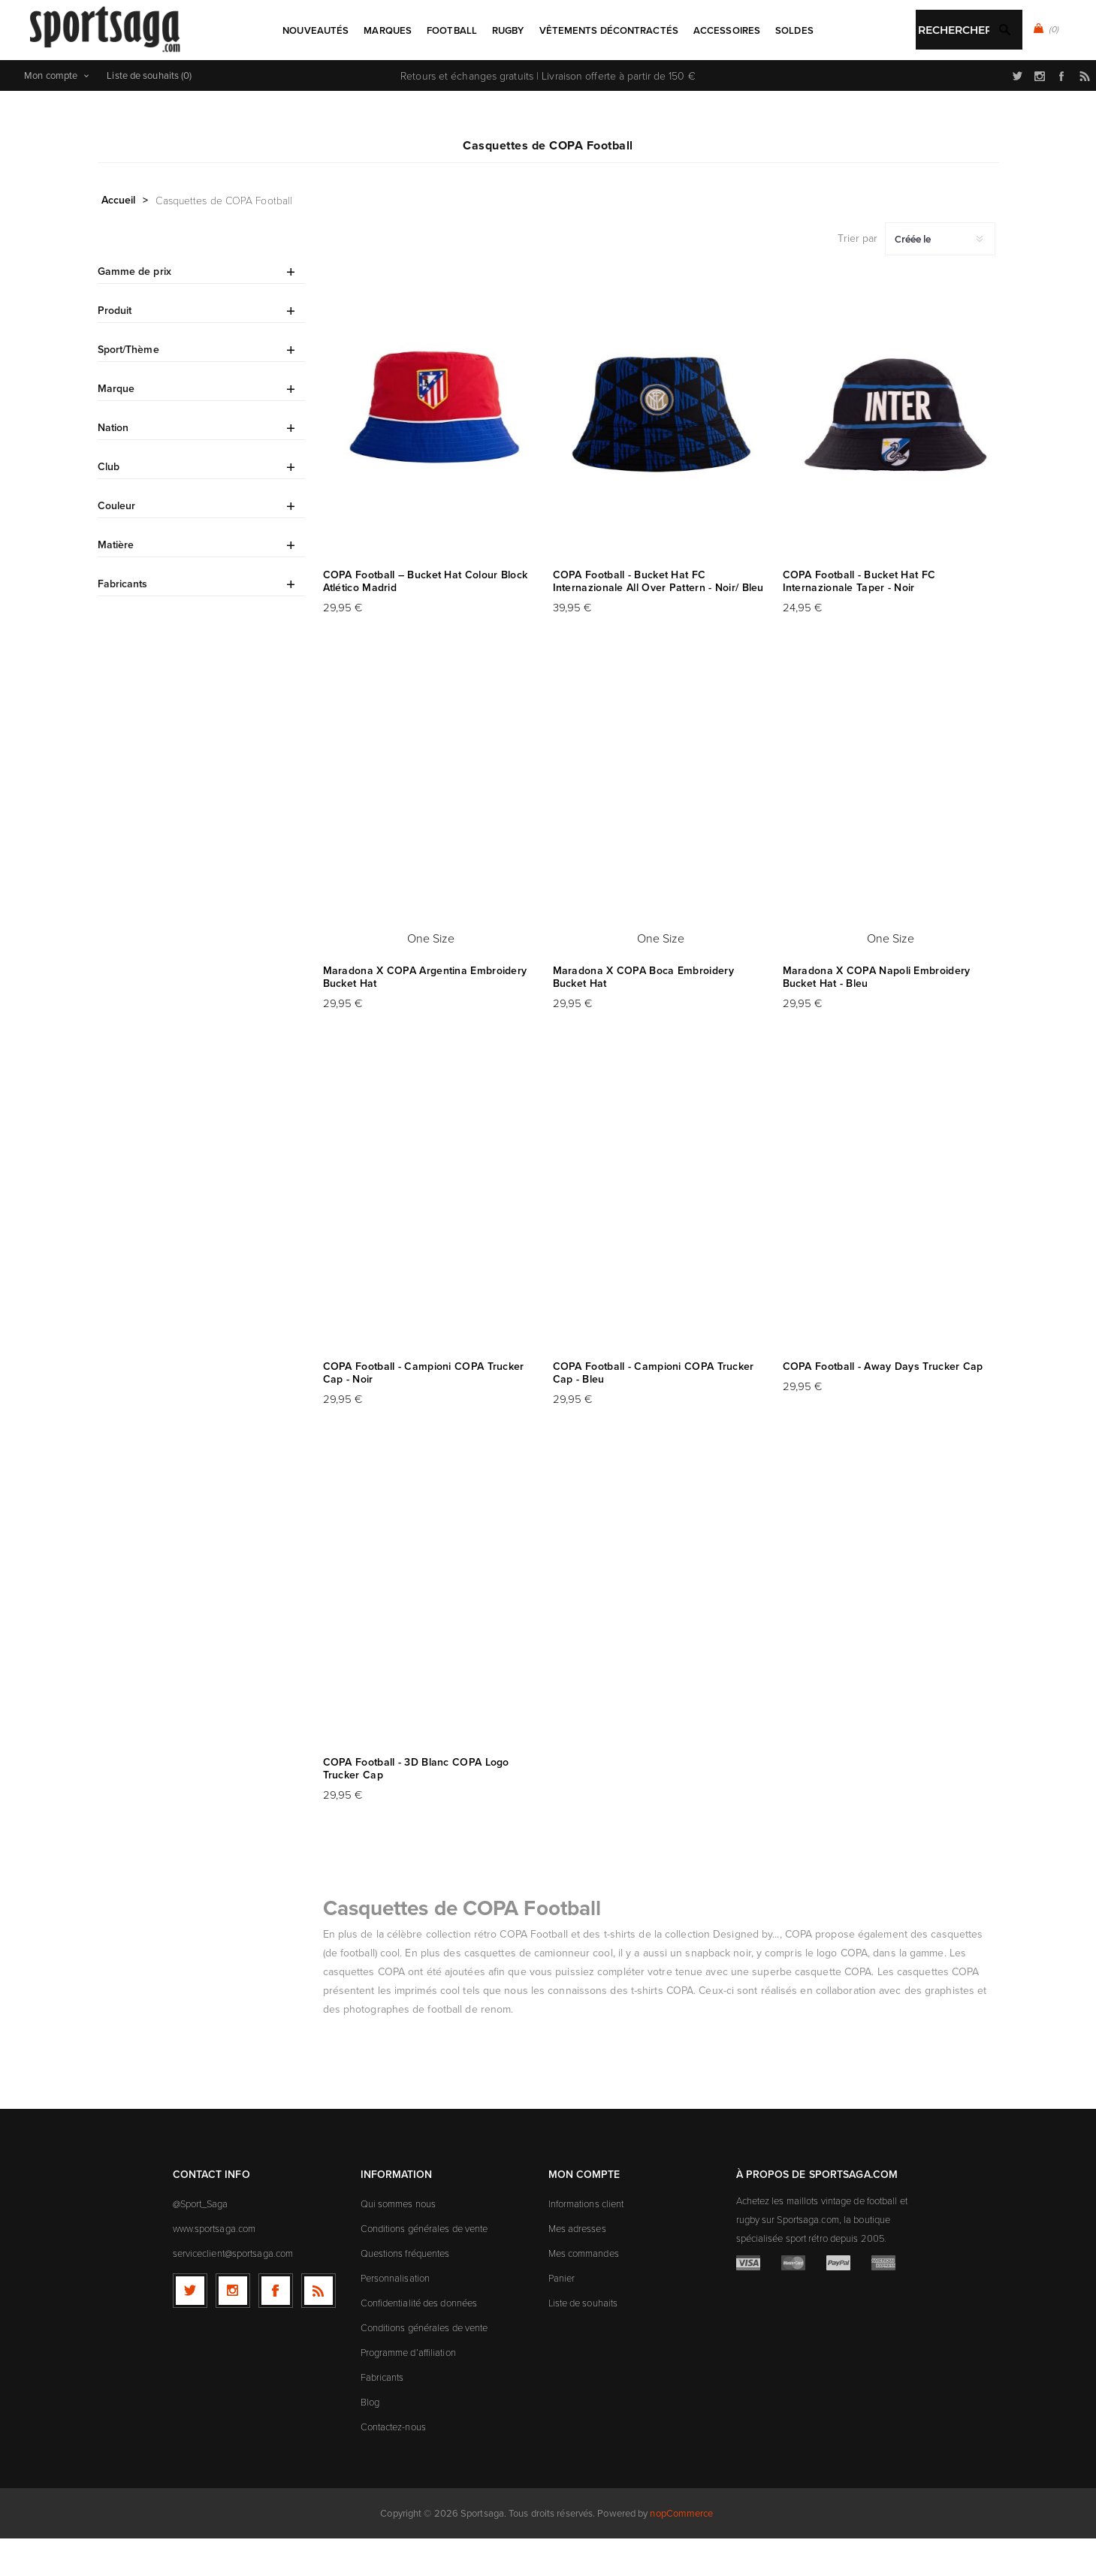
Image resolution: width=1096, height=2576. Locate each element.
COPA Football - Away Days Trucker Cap (883, 1404)
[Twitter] (190, 2328)
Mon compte (50, 113)
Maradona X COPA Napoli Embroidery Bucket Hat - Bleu (877, 1014)
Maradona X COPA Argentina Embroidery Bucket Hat (425, 1014)
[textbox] (533, 81)
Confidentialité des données (419, 2340)
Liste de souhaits (583, 2340)
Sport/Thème (128, 386)
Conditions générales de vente (424, 2266)
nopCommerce (681, 2551)
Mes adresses (577, 2266)
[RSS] (318, 2328)
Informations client (586, 2241)
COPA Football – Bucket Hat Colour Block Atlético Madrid (425, 619)
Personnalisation (395, 2315)
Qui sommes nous (398, 2241)
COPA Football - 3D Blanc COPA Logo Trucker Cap (416, 1806)
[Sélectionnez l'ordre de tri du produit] (940, 276)
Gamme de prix (134, 308)
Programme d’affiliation (408, 2390)
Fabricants (123, 621)
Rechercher (584, 80)
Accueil (118, 237)
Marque (116, 425)
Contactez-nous (393, 2464)
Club (108, 503)
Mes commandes (583, 2290)
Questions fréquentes (405, 2290)
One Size (431, 975)
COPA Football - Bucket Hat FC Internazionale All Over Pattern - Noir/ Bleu (658, 619)
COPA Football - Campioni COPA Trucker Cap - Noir (423, 1410)
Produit (115, 347)
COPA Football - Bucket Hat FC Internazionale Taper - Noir (859, 619)
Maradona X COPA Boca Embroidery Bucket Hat (643, 1014)
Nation (113, 464)
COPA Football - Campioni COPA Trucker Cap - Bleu (653, 1410)
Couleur (117, 542)
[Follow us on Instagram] (233, 2328)
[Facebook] (275, 2328)
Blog (370, 2439)
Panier (561, 2315)
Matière (116, 582)
